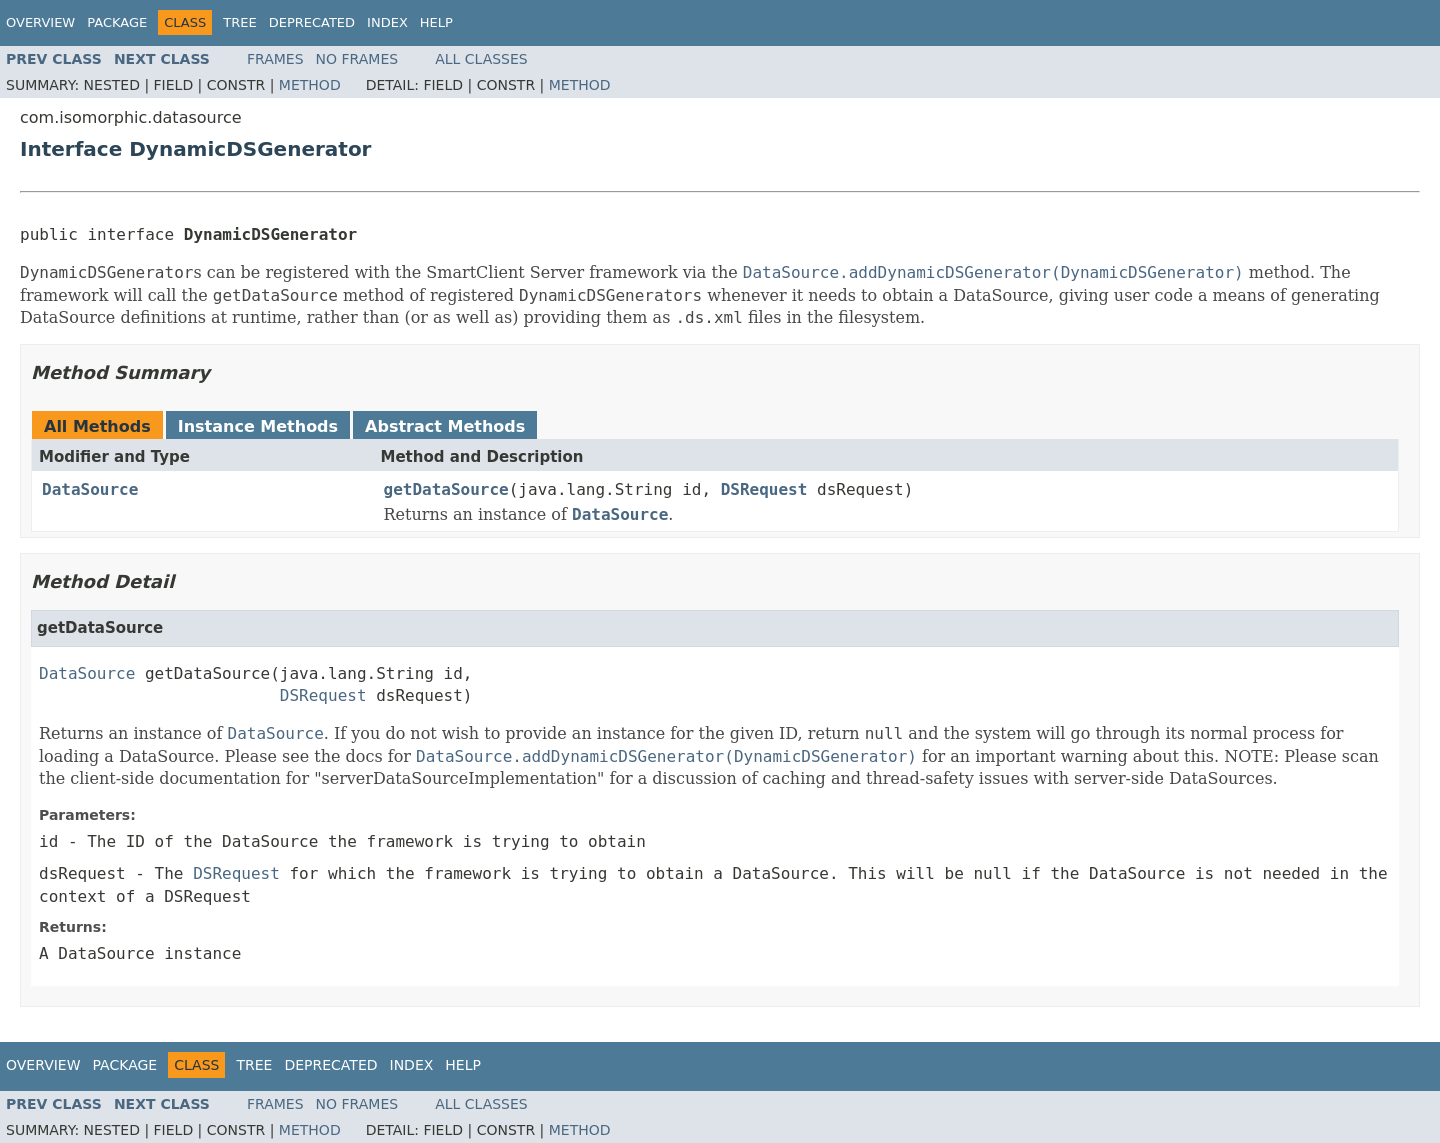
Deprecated (312, 22)
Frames (275, 59)
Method (310, 85)
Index (387, 22)
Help (436, 22)
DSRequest (764, 489)
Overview (40, 22)
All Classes (481, 59)
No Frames (357, 59)
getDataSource (446, 489)
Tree (239, 22)
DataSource (90, 489)
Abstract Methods (445, 426)
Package (117, 22)
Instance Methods (258, 426)
